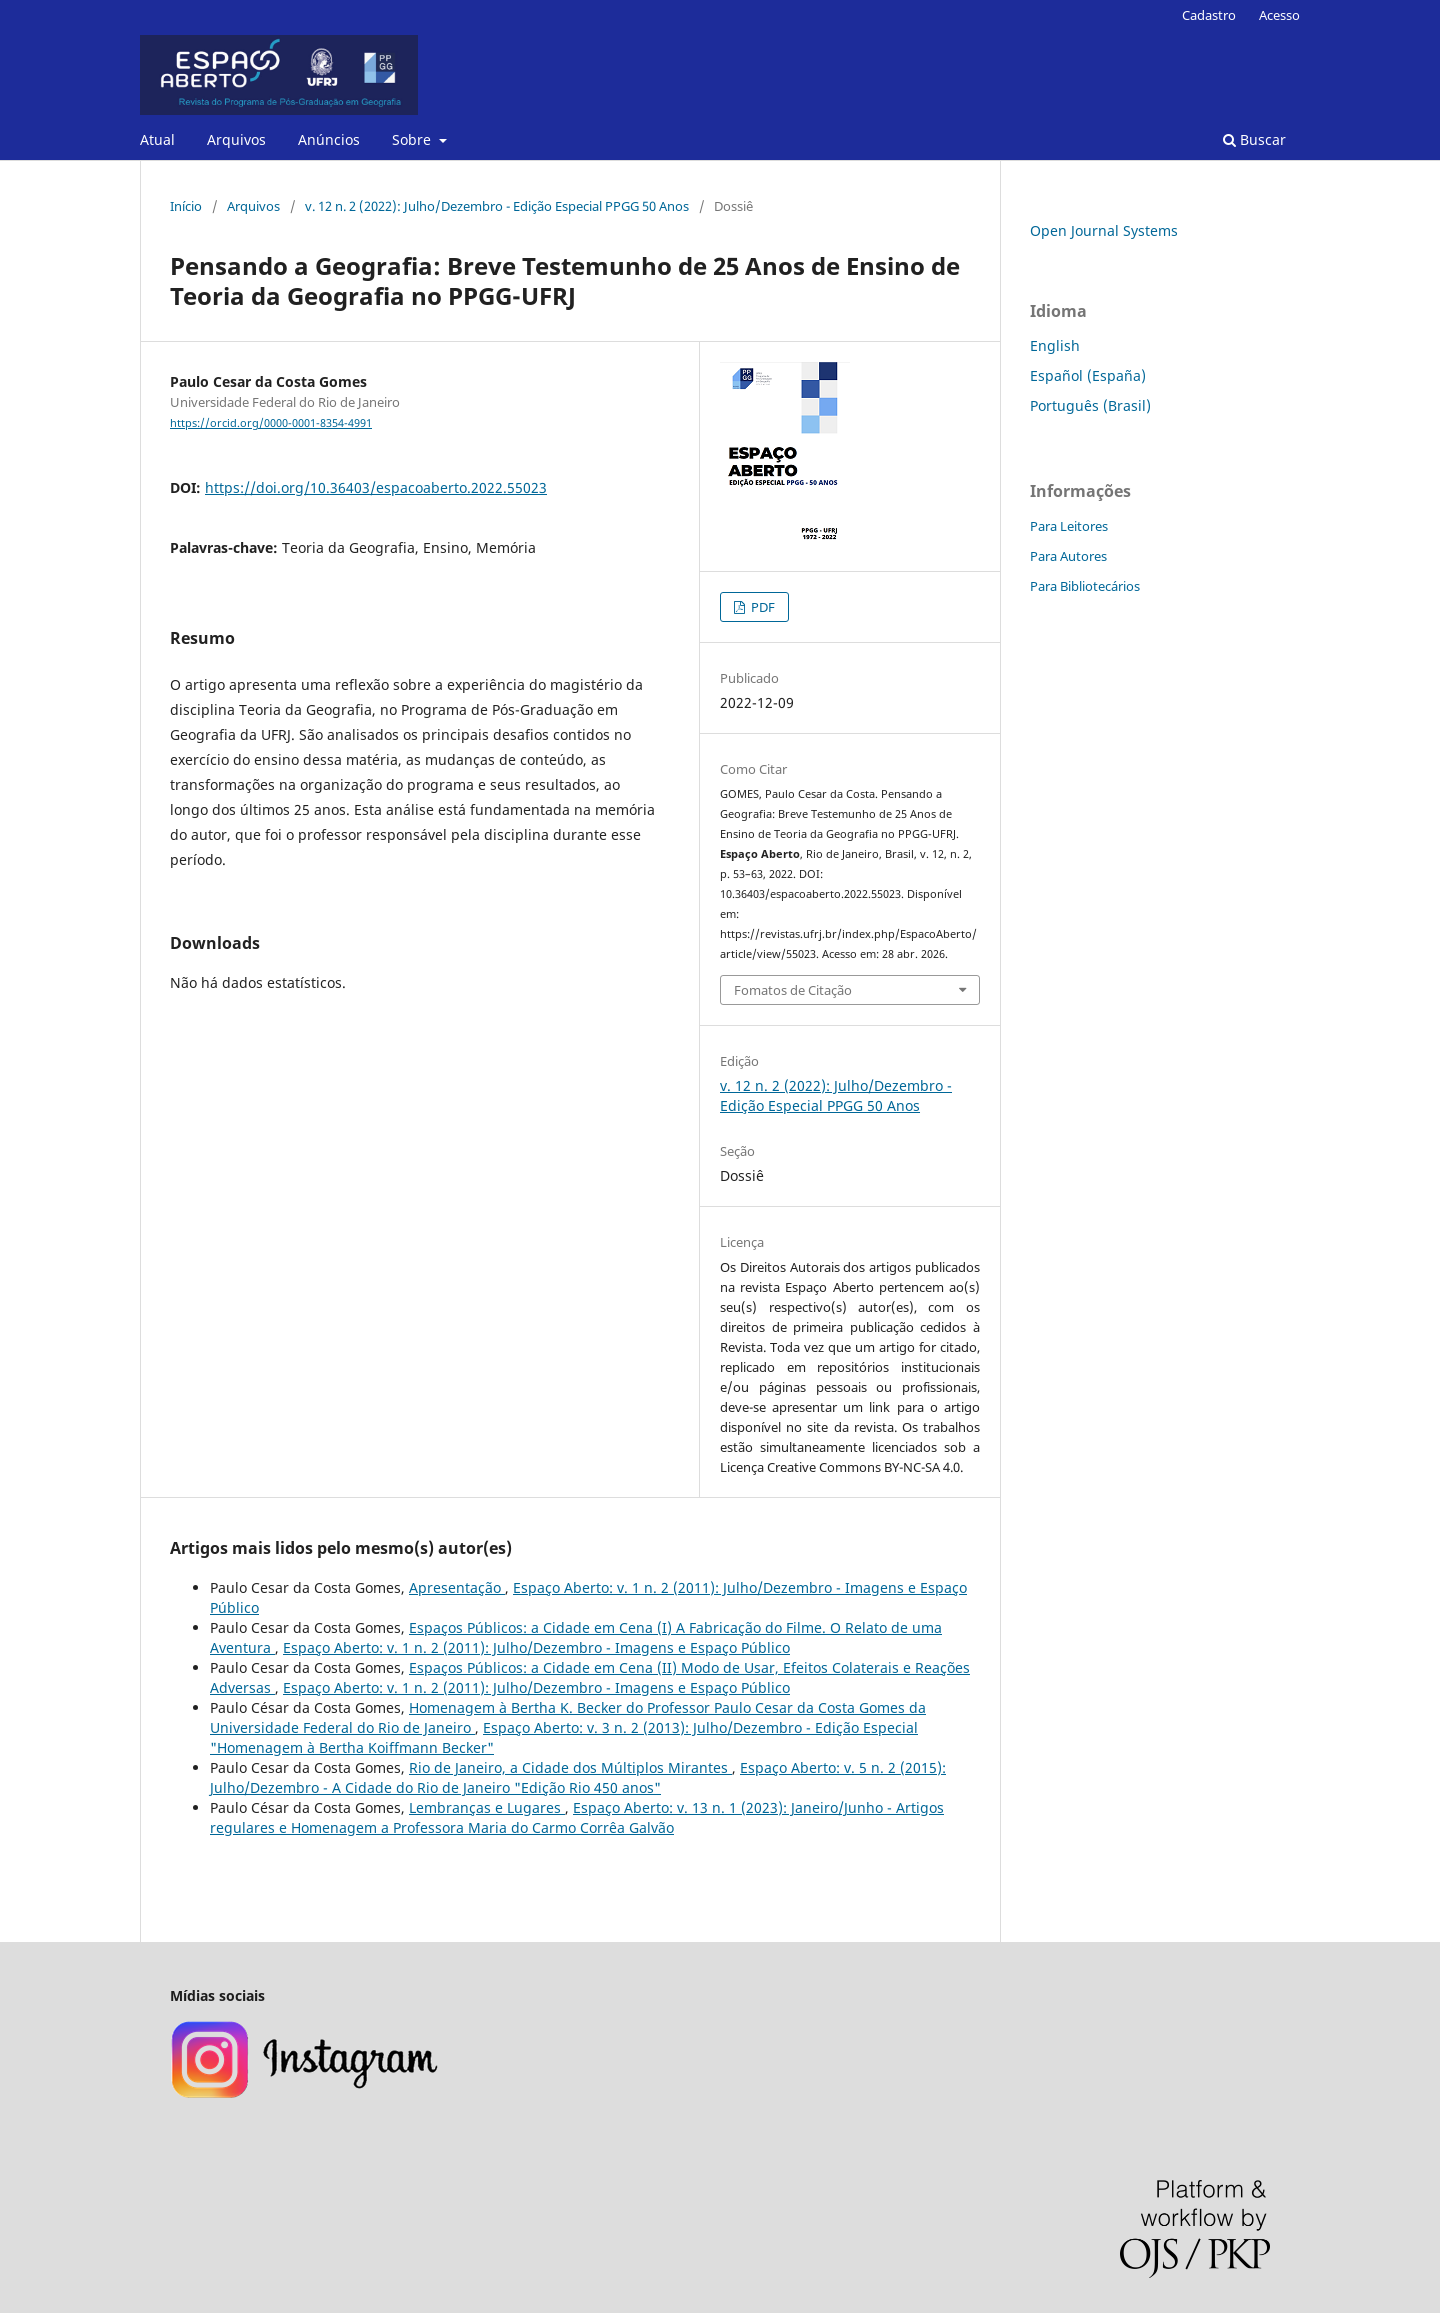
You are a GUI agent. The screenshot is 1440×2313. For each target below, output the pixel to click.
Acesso (1279, 15)
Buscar (1254, 139)
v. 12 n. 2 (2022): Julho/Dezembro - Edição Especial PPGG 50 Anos (497, 206)
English (1055, 345)
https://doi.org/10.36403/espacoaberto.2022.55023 (376, 487)
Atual (157, 139)
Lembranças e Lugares (487, 1807)
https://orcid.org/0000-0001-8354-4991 (271, 423)
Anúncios (329, 139)
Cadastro (1209, 15)
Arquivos (236, 139)
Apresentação (457, 1587)
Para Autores (1068, 556)
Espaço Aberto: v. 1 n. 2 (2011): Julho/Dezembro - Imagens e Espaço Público (536, 1647)
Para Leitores (1069, 526)
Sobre (413, 139)
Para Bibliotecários (1085, 586)
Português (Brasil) (1090, 405)
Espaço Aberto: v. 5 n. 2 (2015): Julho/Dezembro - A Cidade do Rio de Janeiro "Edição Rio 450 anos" (578, 1777)
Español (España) (1088, 375)
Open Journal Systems (1104, 230)
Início (186, 206)
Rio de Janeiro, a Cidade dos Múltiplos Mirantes (570, 1767)
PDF (761, 607)
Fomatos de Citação (793, 990)
